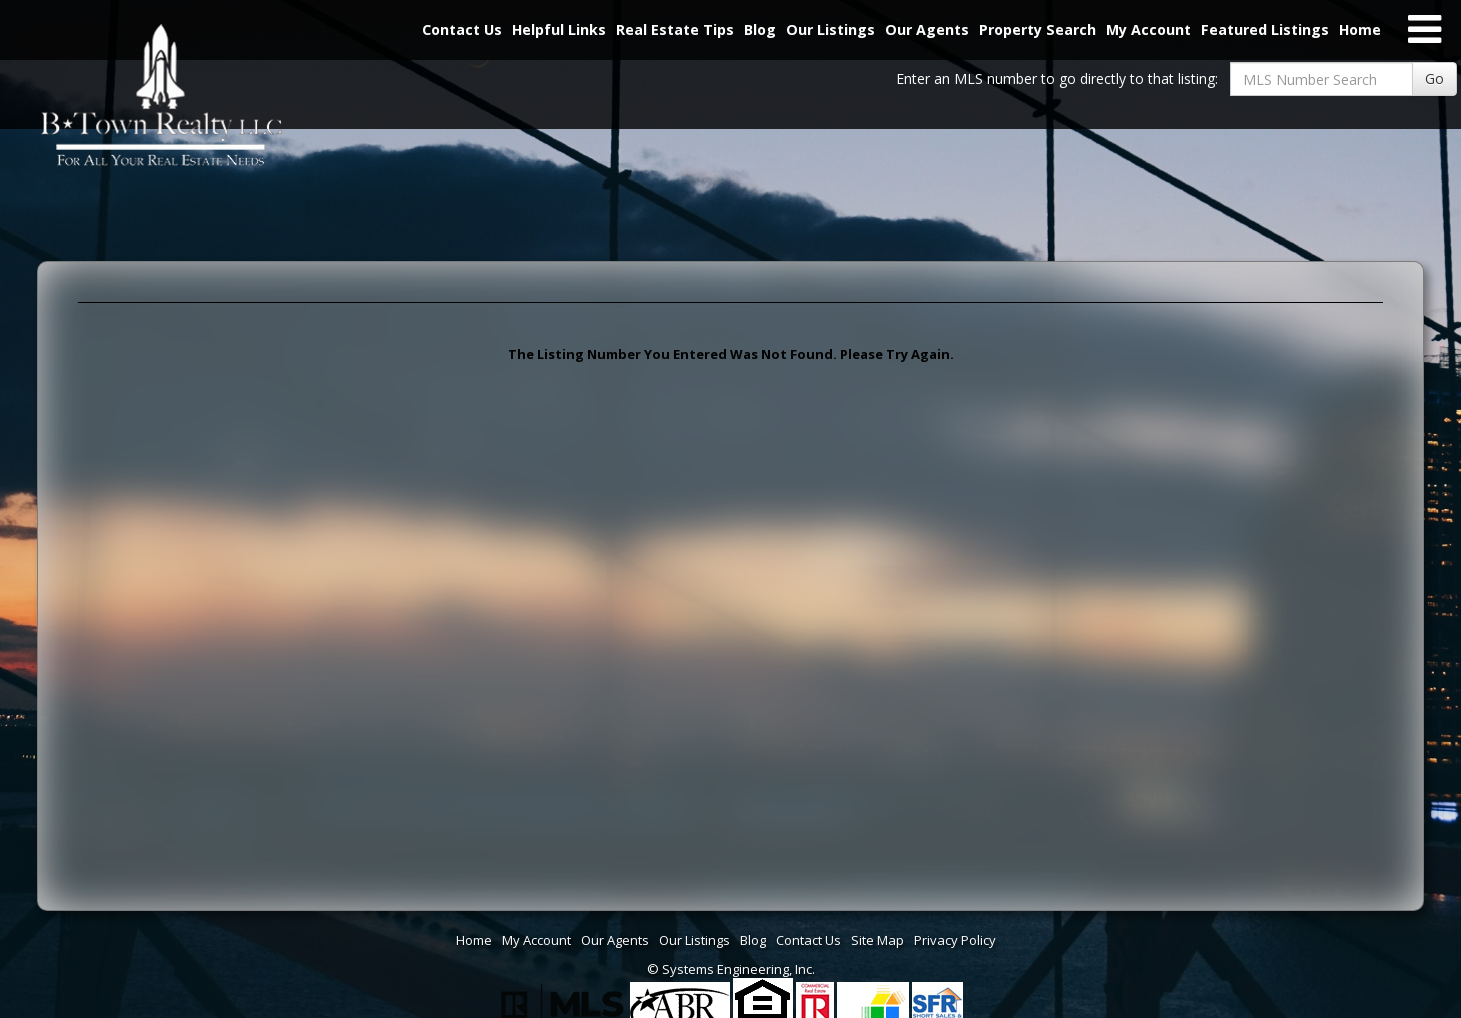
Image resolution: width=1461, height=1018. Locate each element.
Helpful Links (559, 29)
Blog (760, 29)
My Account (1148, 29)
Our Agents (927, 29)
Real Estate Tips (675, 29)
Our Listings (830, 29)
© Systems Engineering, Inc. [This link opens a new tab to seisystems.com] (731, 969)
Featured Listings (1265, 29)
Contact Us (462, 29)
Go (1434, 78)
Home (1360, 29)
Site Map (877, 940)
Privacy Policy (955, 940)
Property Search (1037, 29)
